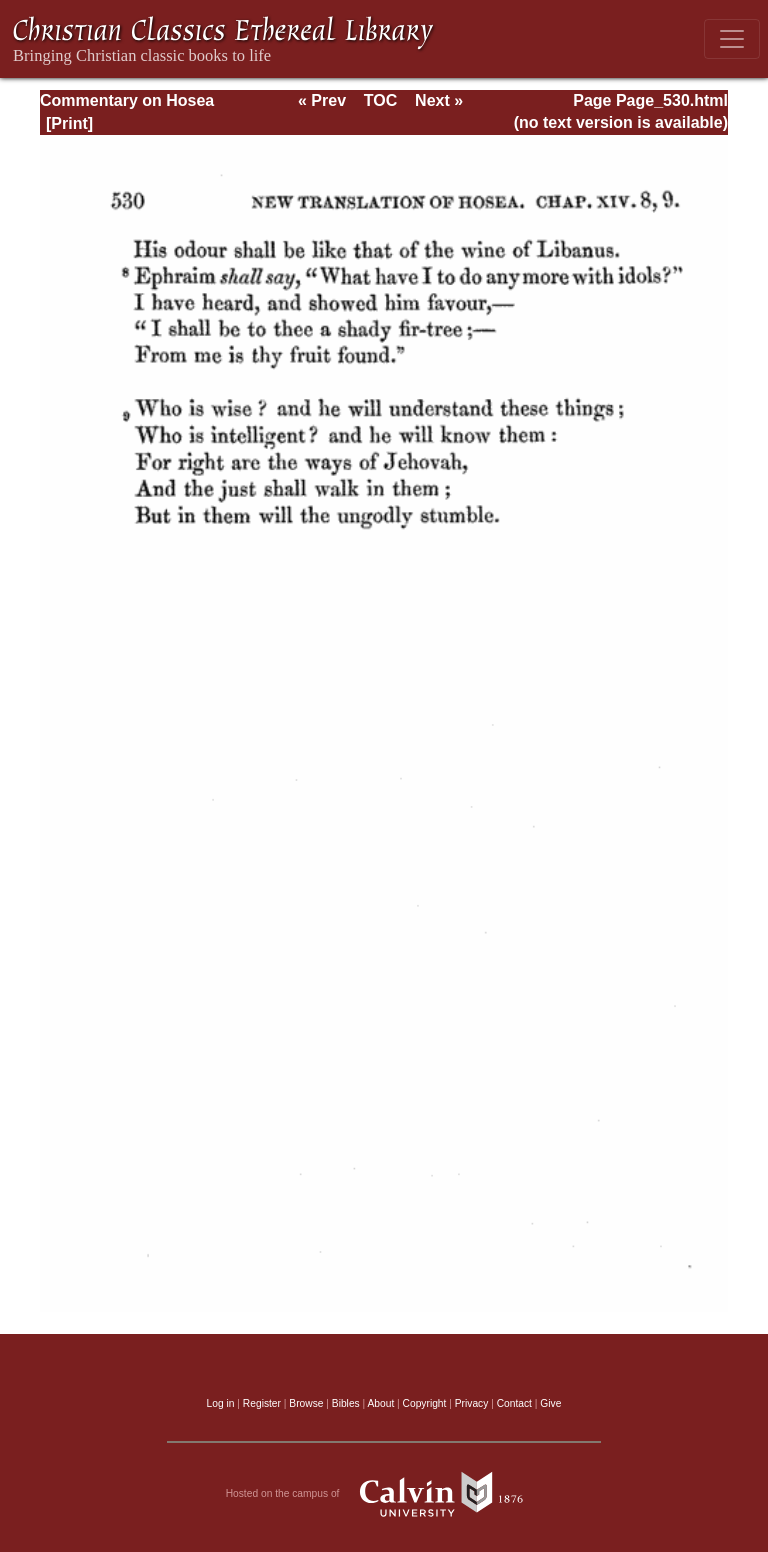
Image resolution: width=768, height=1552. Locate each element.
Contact (514, 1403)
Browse (306, 1403)
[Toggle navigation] (732, 39)
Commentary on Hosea (127, 100)
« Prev (322, 100)
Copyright (425, 1403)
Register (262, 1403)
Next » (439, 100)
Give (550, 1403)
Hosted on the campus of (384, 1494)
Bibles (346, 1403)
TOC (380, 100)
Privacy (472, 1403)
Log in (221, 1403)
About (380, 1403)
